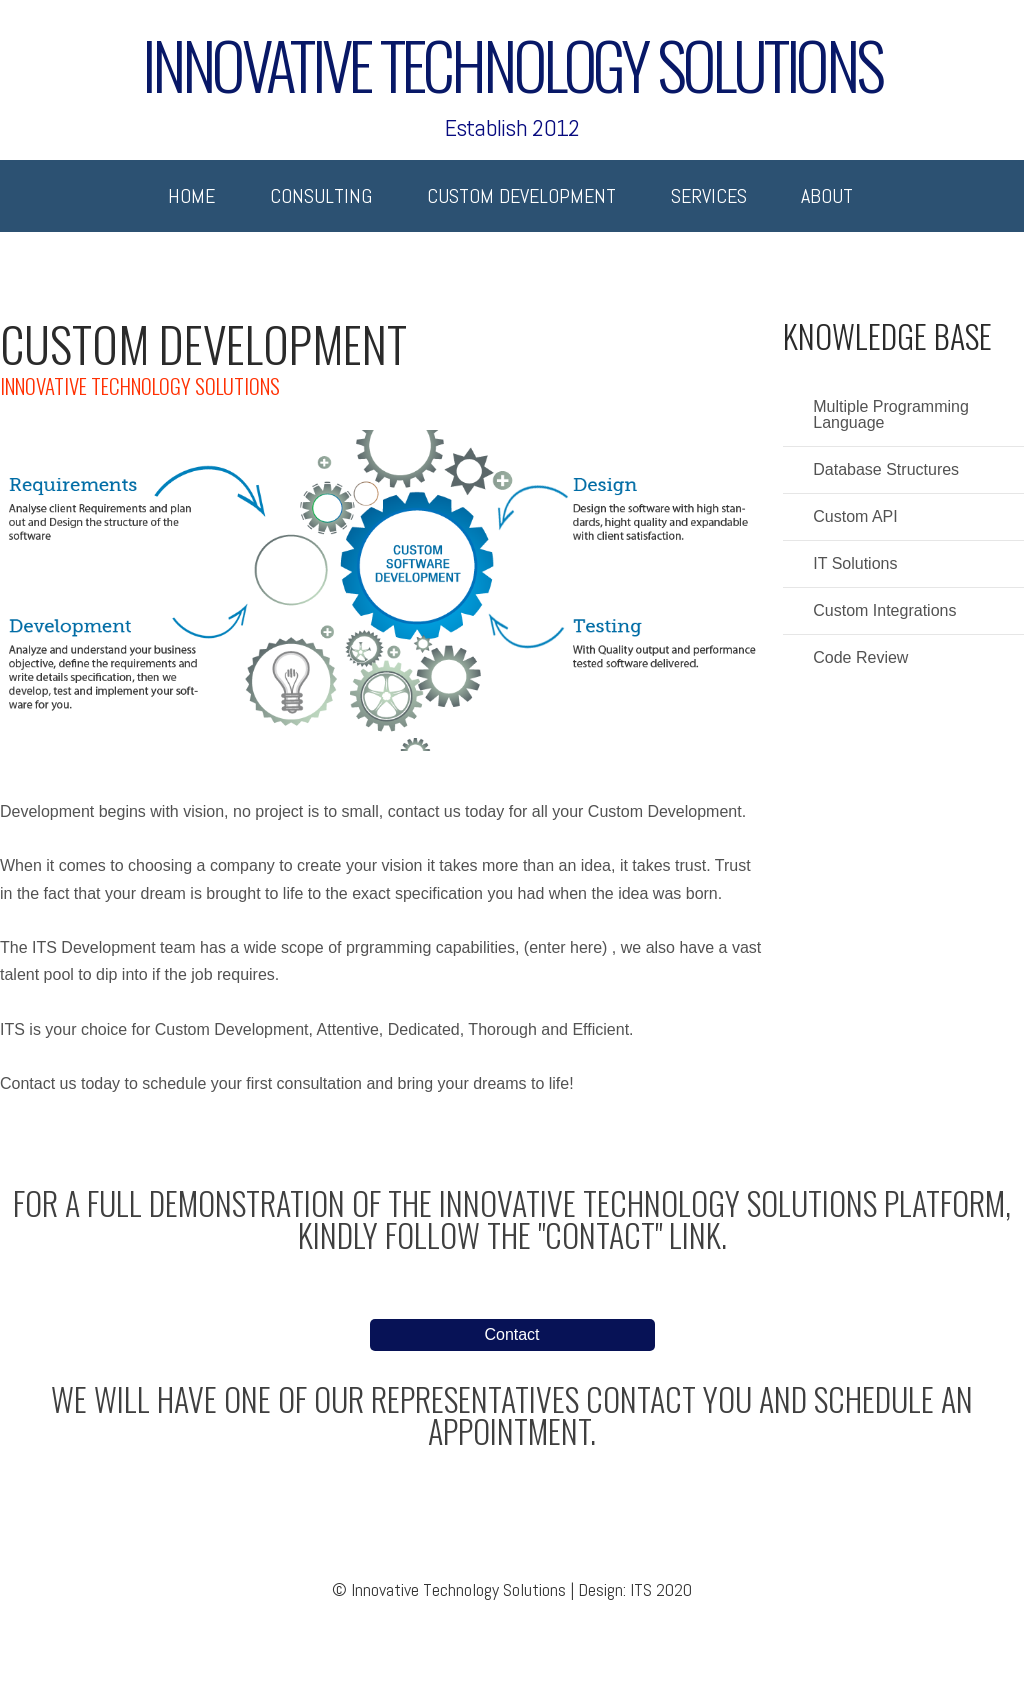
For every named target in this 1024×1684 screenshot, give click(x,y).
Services (709, 196)
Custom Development (521, 196)
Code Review (860, 658)
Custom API (855, 517)
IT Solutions (855, 564)
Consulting (321, 196)
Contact (511, 1334)
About (827, 196)
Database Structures (886, 470)
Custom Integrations (884, 611)
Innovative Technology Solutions (512, 56)
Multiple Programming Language (891, 415)
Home (191, 196)
